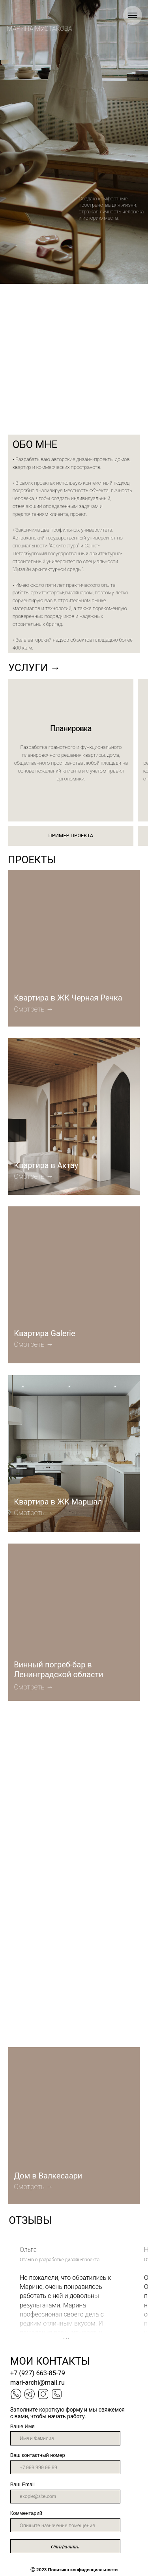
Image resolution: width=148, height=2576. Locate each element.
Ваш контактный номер (37, 2455)
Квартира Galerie (44, 1333)
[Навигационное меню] (132, 15)
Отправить (65, 2546)
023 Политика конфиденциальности (74, 2569)
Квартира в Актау (46, 1165)
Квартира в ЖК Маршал (58, 1501)
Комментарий (26, 2513)
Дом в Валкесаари (48, 2175)
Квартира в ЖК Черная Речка (68, 997)
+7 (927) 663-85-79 (37, 2373)
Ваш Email (22, 2484)
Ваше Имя (22, 2426)
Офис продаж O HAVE (53, 1841)
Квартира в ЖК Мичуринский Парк (49, 2010)
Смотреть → (33, 1687)
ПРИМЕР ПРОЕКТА (70, 835)
